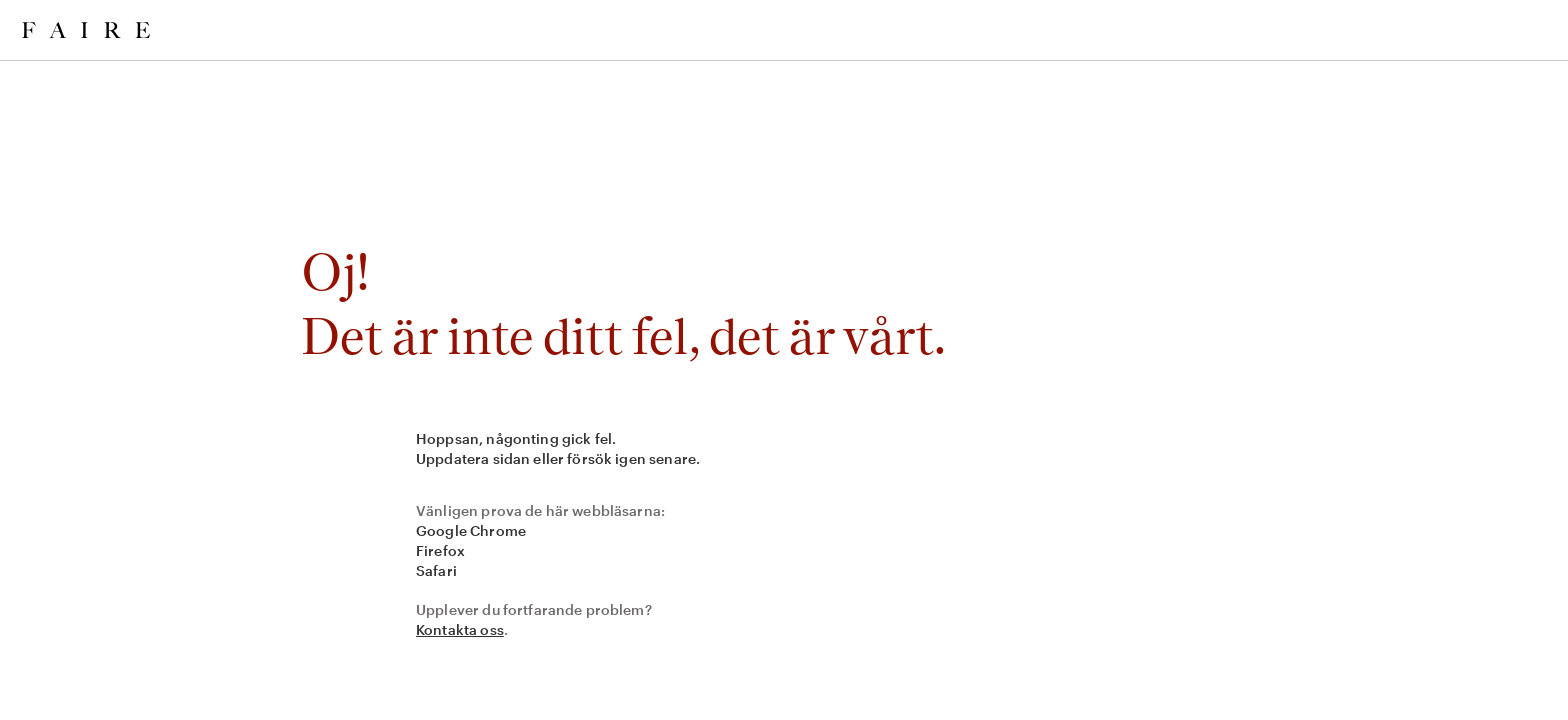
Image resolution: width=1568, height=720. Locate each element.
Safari (436, 570)
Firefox (440, 550)
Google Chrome (471, 530)
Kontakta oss (460, 629)
